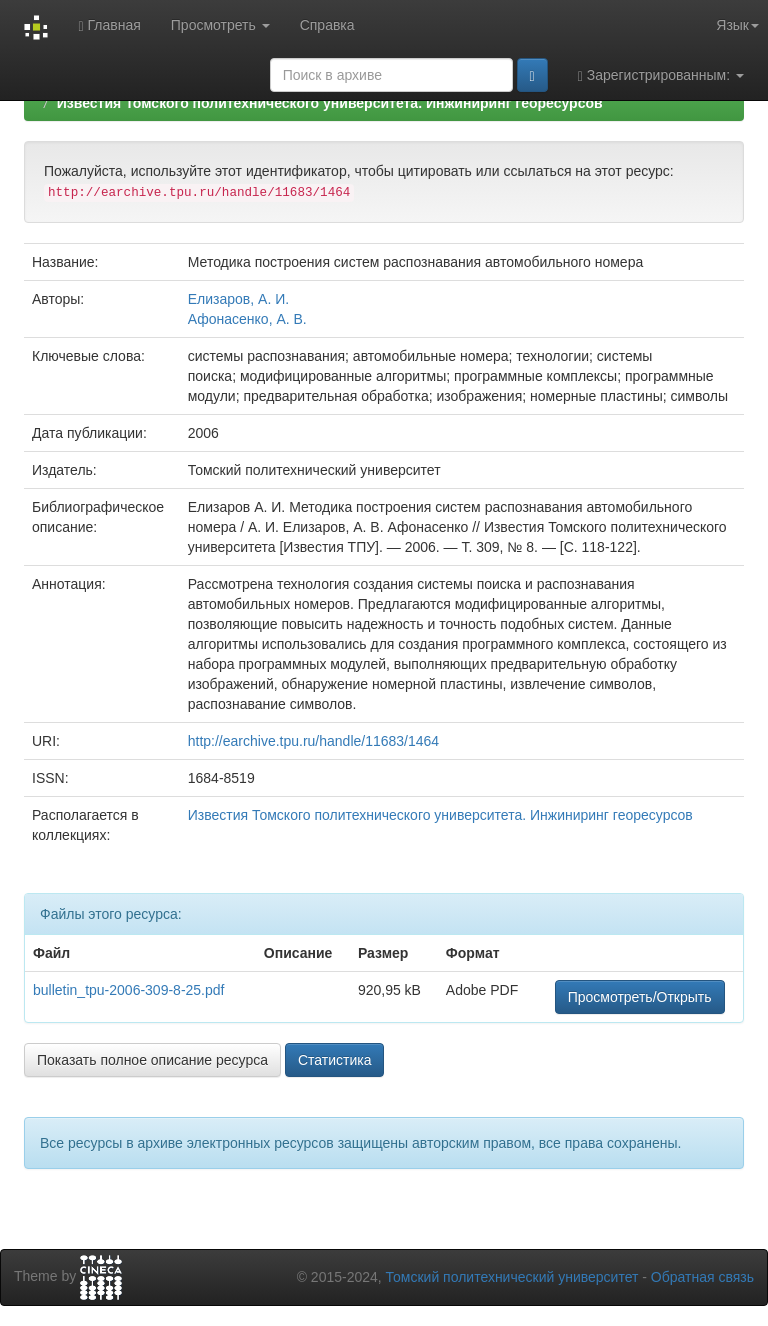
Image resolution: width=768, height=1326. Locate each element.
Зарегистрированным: (661, 75)
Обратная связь (702, 1277)
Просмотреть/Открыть (640, 997)
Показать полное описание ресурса (152, 1060)
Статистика (335, 1060)
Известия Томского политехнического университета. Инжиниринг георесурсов (330, 103)
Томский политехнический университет (512, 1277)
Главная (109, 25)
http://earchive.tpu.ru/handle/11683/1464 (313, 741)
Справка (327, 25)
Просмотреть (220, 25)
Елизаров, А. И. (238, 299)
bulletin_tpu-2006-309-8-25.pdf (128, 990)
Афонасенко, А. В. (247, 319)
